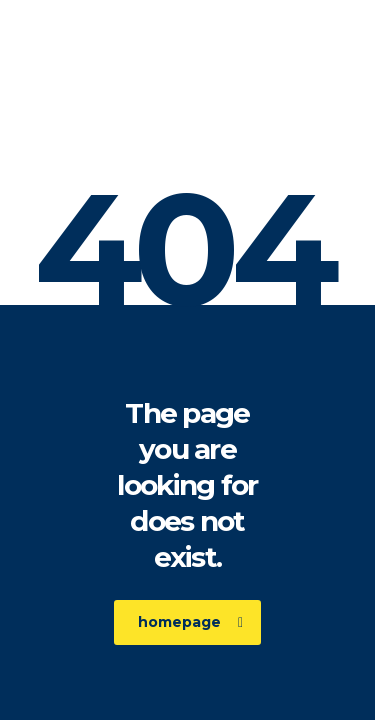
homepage (190, 622)
